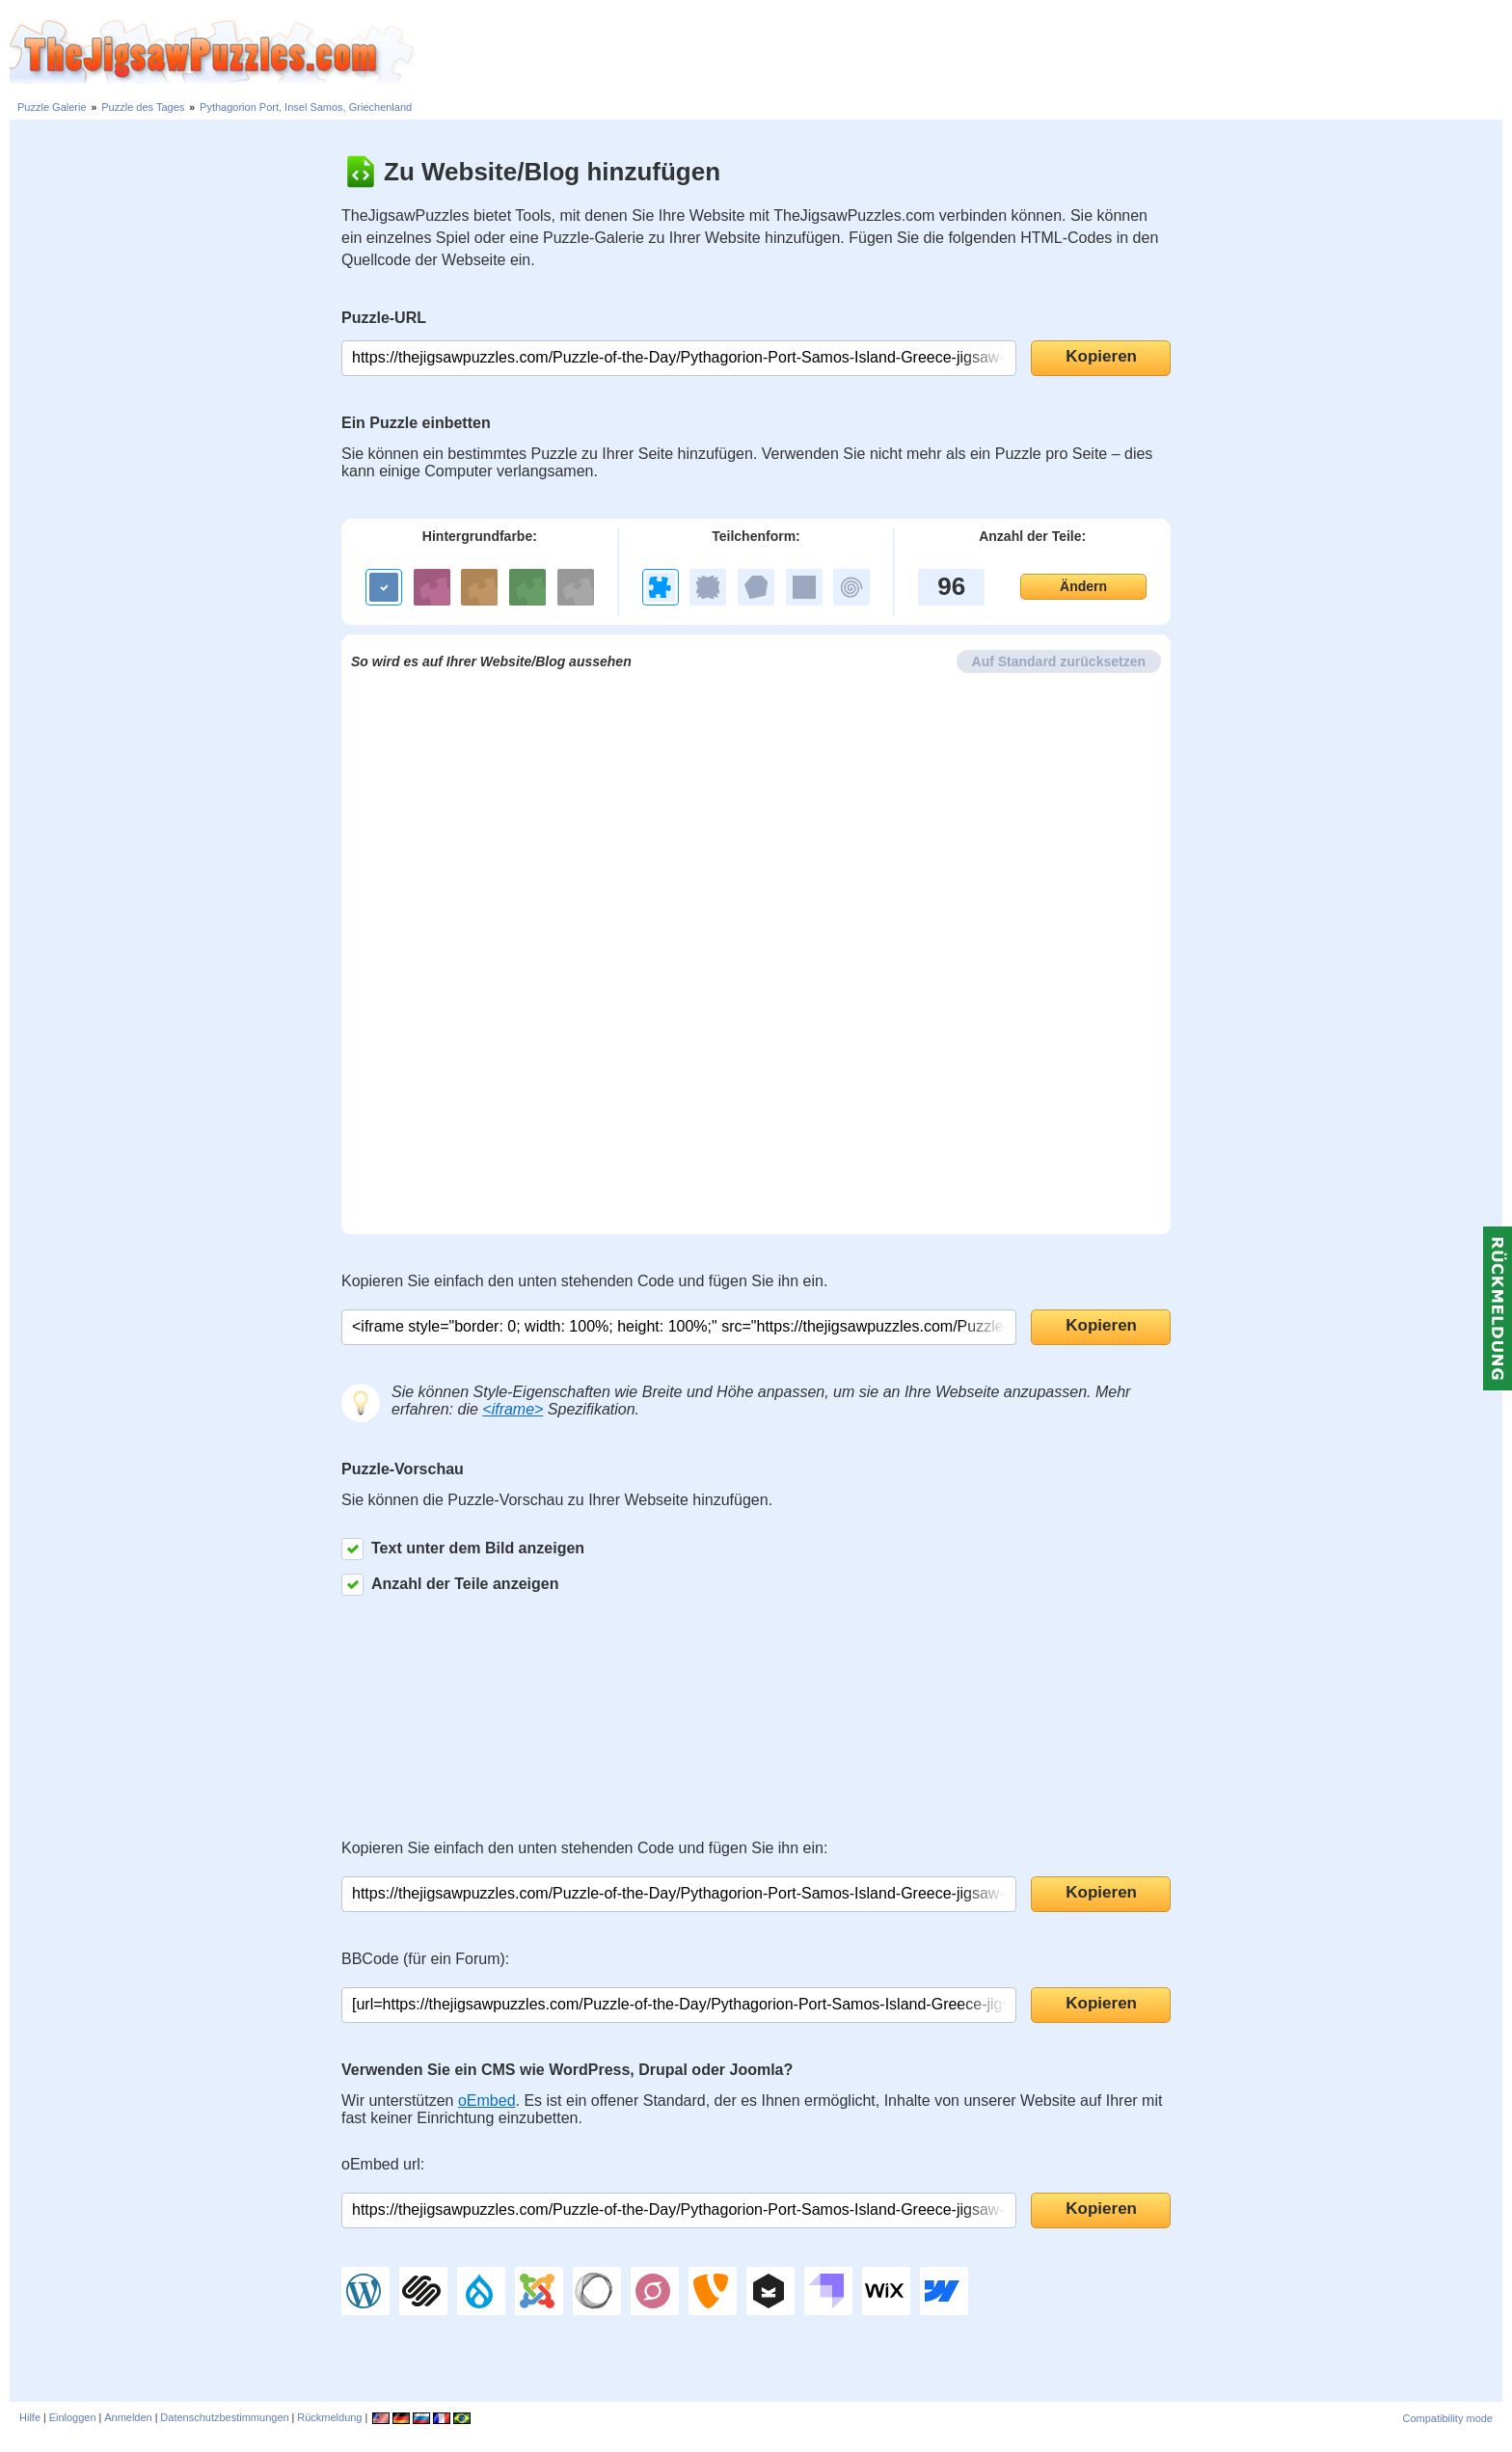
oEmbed (487, 2100)
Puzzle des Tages (142, 107)
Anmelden (128, 2417)
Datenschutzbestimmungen (224, 2417)
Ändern (1083, 586)
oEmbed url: (382, 2164)
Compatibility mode (1447, 2418)
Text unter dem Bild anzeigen (462, 1549)
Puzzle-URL (383, 318)
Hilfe (29, 2417)
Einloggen (72, 2417)
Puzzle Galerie (52, 107)
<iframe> (512, 1409)
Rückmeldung (329, 2417)
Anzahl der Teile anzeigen (449, 1585)
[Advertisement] (963, 53)
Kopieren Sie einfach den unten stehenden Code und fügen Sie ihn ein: (584, 1848)
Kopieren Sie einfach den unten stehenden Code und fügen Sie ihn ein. (584, 1281)
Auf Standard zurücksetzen (1059, 661)
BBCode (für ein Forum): (425, 1959)
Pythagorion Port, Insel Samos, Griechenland (306, 107)
